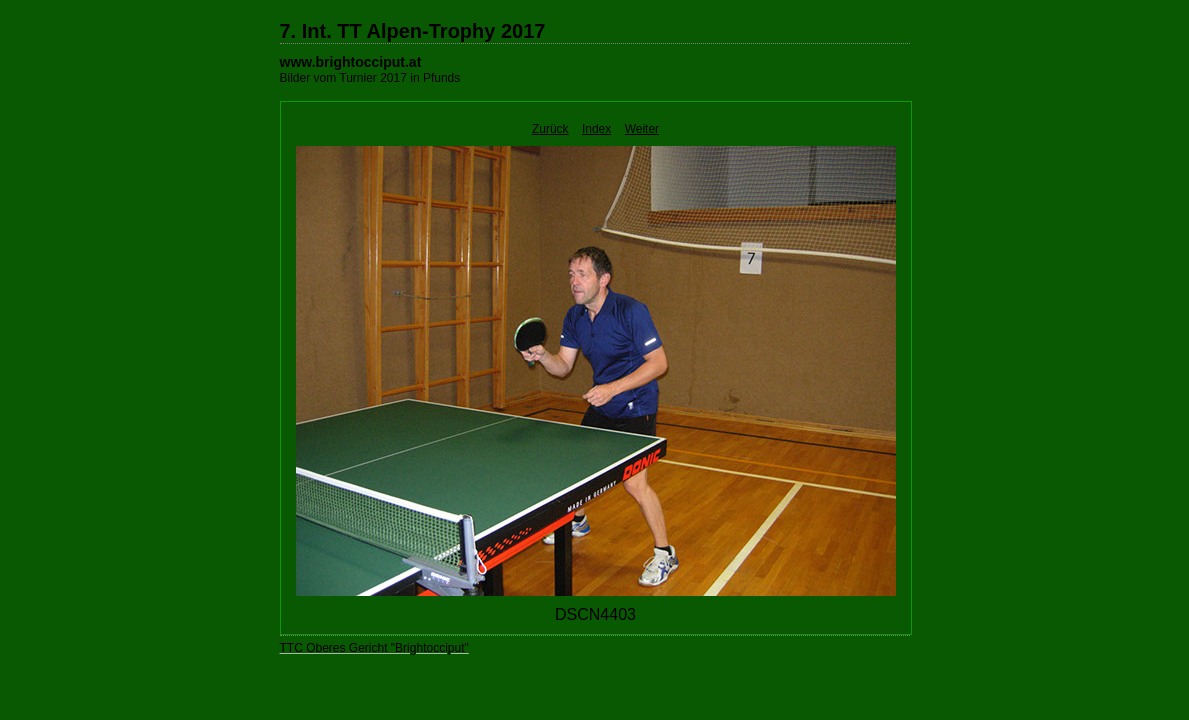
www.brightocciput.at (351, 62)
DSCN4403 (595, 614)
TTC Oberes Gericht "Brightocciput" (374, 648)
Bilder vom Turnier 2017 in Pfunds (370, 78)
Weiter (642, 129)
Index (596, 129)
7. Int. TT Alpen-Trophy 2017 (413, 31)
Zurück (550, 129)
